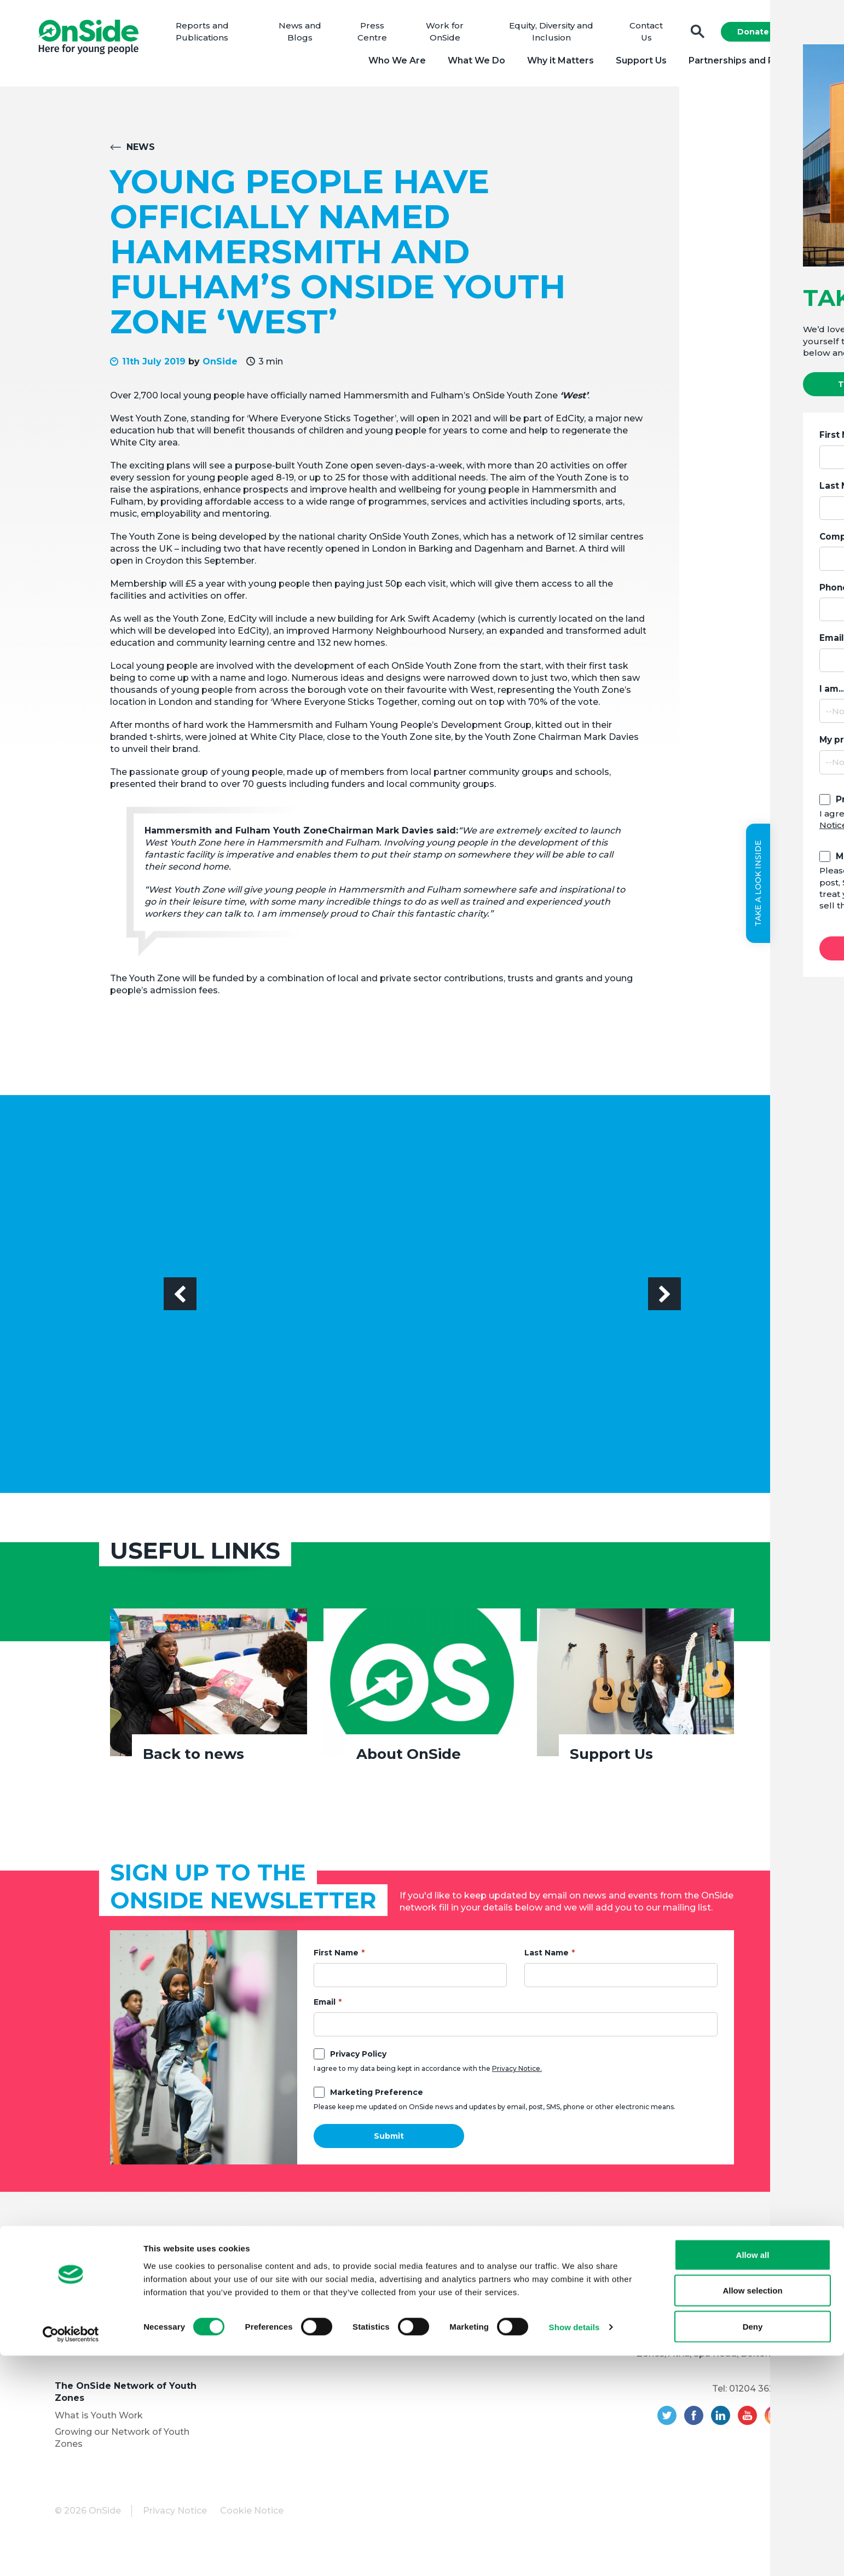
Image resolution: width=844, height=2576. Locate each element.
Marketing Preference (376, 2097)
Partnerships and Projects (741, 62)
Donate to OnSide (274, 2274)
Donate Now (757, 34)
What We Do (470, 62)
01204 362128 (759, 2393)
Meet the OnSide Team (106, 2302)
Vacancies (256, 2319)
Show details (574, 2547)
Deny (753, 2546)
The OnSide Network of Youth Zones (125, 2396)
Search (691, 34)
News (140, 151)
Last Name (546, 1957)
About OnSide (408, 1758)
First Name (336, 1957)
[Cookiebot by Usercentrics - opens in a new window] (71, 2554)
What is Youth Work (99, 2420)
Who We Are (391, 62)
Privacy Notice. (517, 2073)
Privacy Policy (358, 2058)
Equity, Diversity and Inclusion (120, 2319)
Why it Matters (554, 62)
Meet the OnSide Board (107, 2286)
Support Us (635, 62)
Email (325, 2006)
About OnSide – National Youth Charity (127, 2262)
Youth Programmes (98, 2335)
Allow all (753, 2475)
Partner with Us (89, 2352)
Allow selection (752, 2511)
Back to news (193, 1758)
